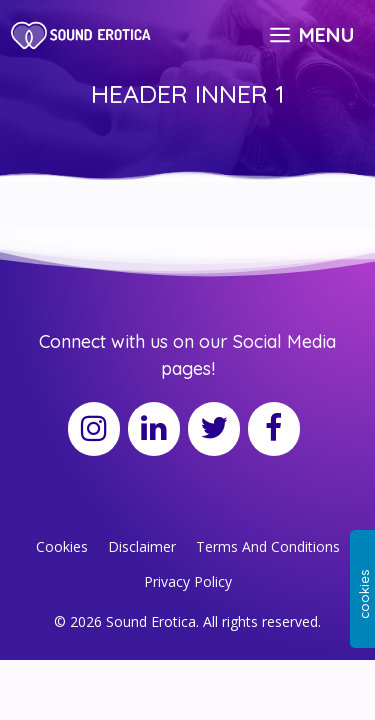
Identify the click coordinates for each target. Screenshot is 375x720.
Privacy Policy (188, 581)
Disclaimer (142, 546)
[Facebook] (274, 429)
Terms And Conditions (268, 546)
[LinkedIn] (154, 429)
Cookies (62, 546)
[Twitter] (214, 429)
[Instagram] (94, 429)
